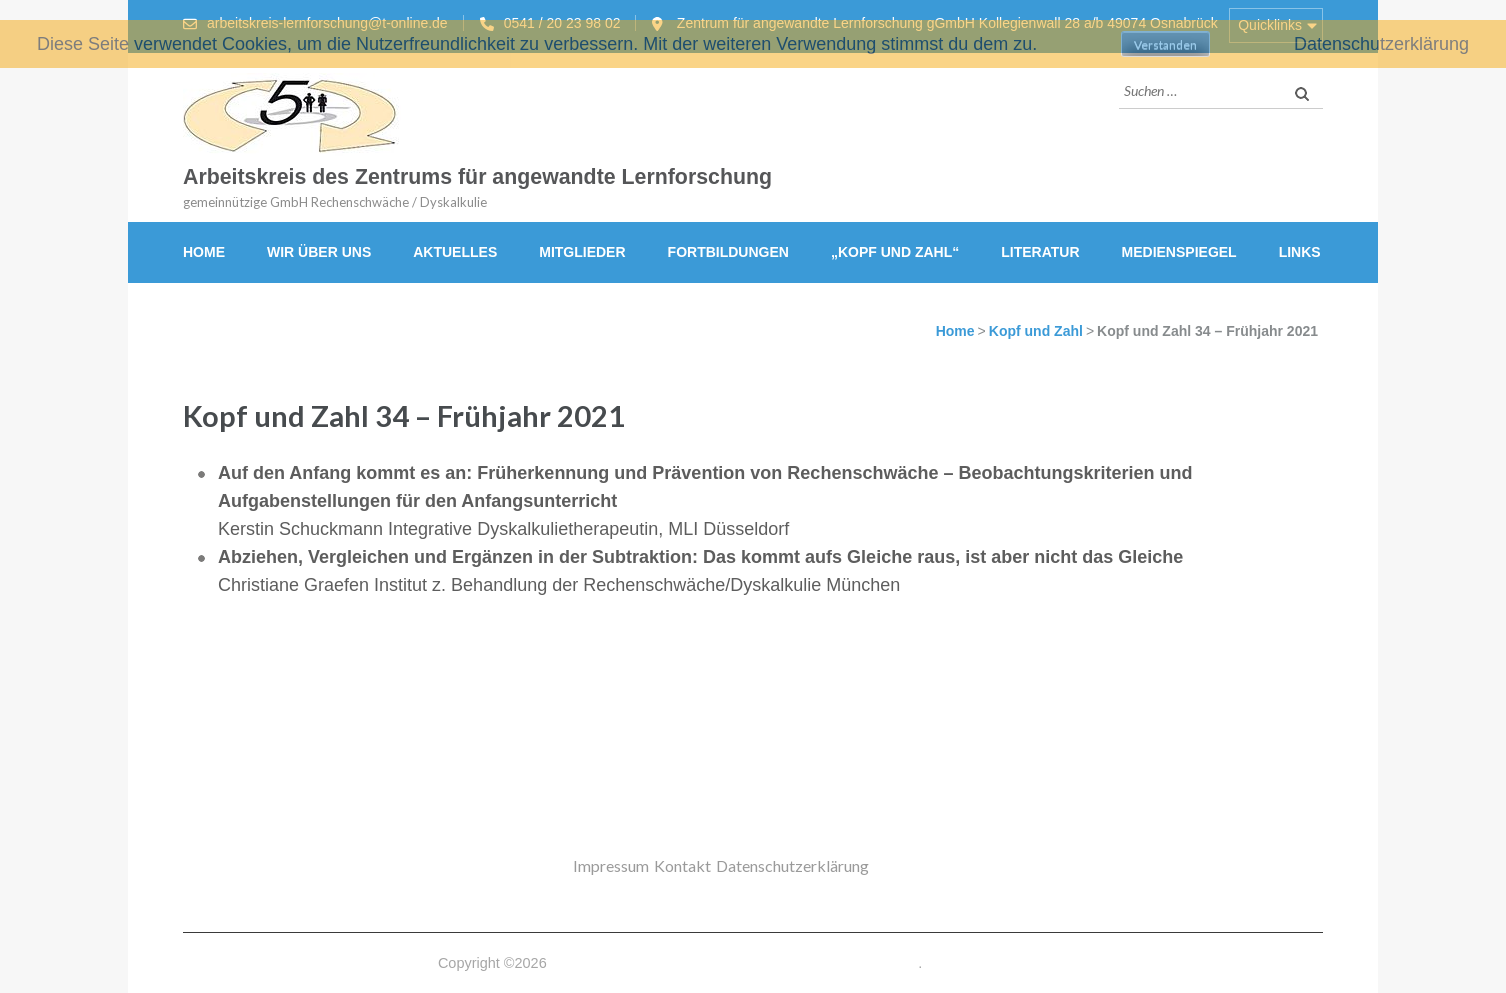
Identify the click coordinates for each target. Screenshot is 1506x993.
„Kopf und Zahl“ (895, 252)
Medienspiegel (1179, 252)
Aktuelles (455, 252)
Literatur (1040, 252)
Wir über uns (319, 252)
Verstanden (1165, 44)
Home (204, 252)
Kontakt (682, 865)
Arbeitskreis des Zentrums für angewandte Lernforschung (477, 177)
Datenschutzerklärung (792, 865)
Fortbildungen (728, 252)
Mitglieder (582, 252)
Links (1300, 252)
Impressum (611, 865)
